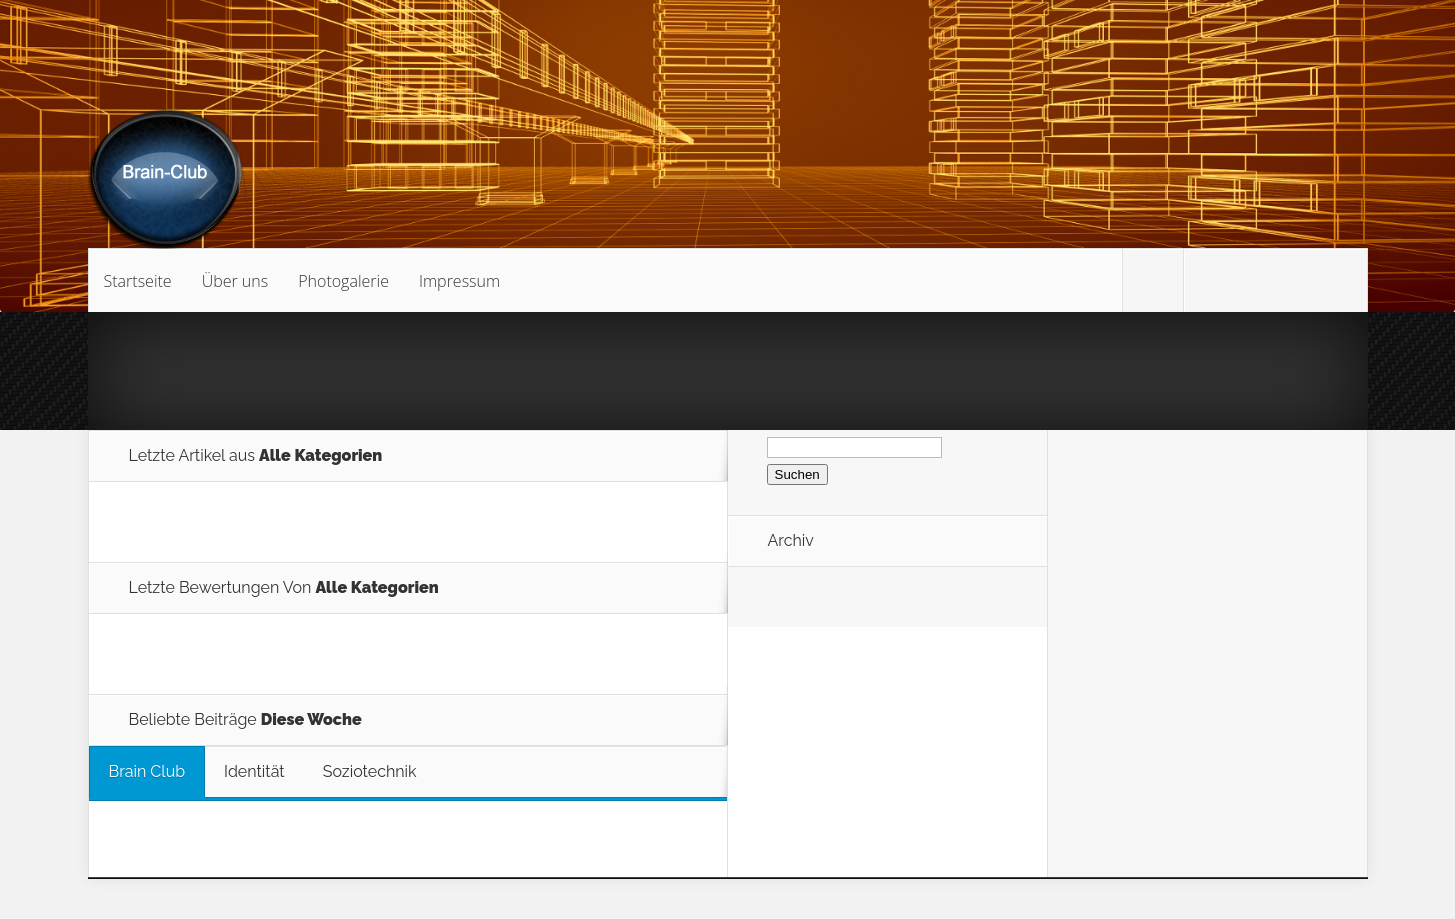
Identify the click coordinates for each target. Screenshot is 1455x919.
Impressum (459, 281)
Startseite (138, 281)
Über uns (235, 281)
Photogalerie (343, 281)
